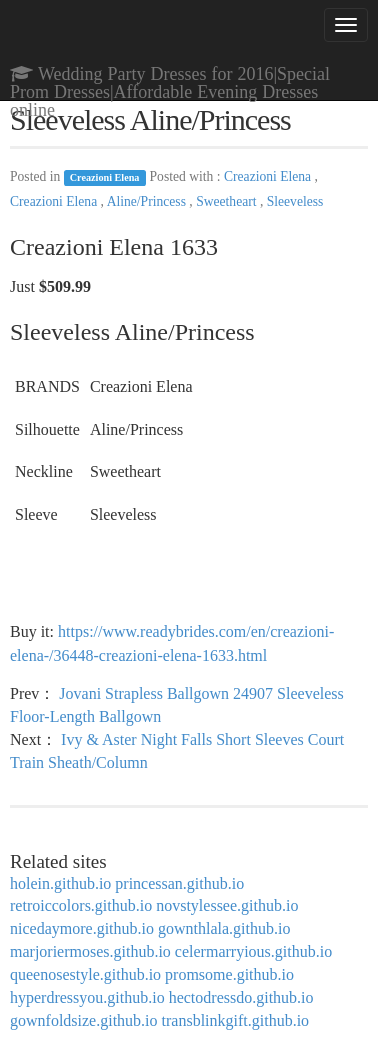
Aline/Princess (148, 201)
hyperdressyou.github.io (87, 997)
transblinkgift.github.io (236, 1020)
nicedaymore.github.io (82, 928)
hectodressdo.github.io (241, 997)
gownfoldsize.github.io (84, 1020)
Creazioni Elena (105, 177)
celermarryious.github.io (253, 951)
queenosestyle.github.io (85, 974)
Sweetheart (228, 201)
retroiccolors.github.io (81, 905)
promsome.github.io (229, 974)
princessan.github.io (179, 883)
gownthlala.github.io (224, 928)
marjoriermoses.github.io (90, 951)
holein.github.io (60, 883)
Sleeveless (295, 201)
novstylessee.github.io (227, 905)
